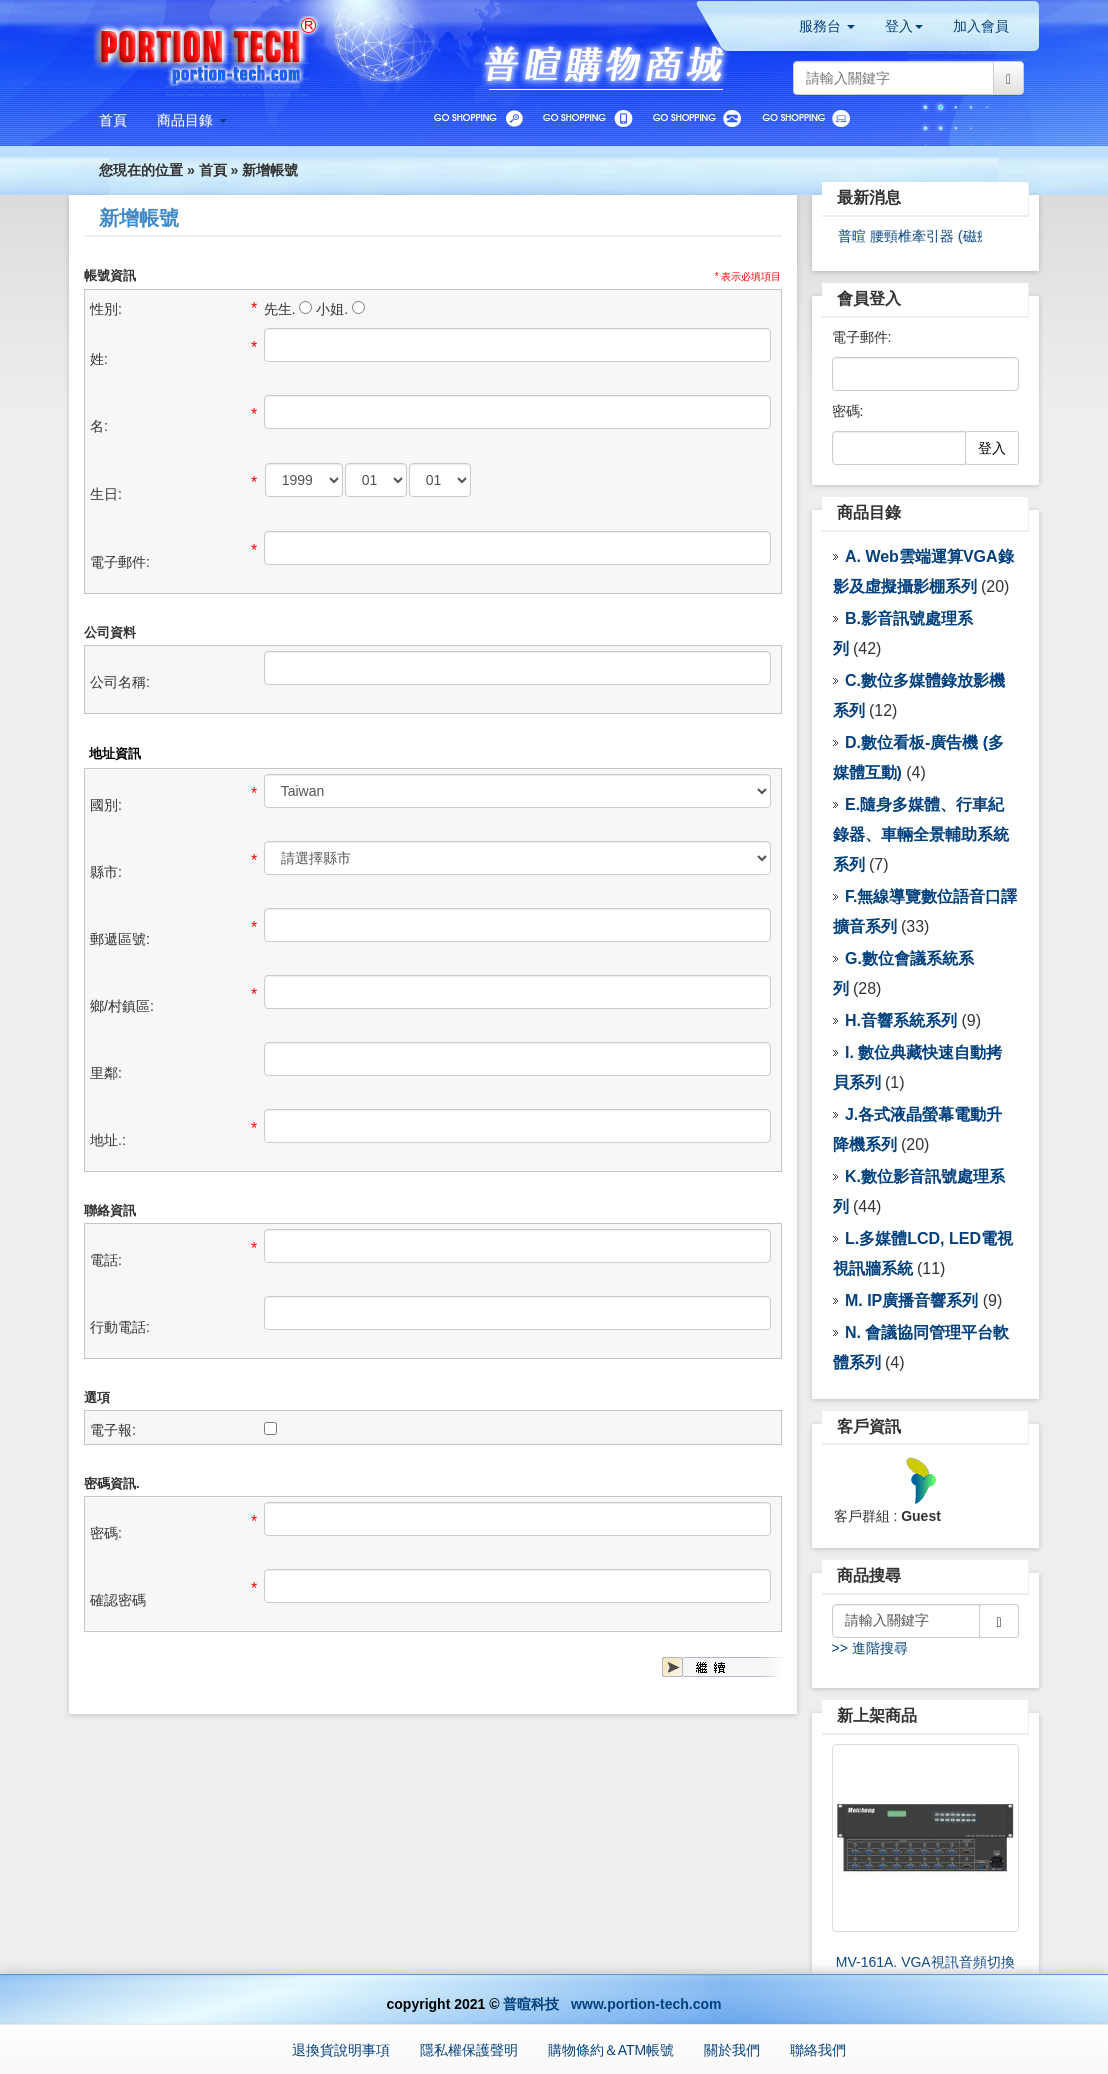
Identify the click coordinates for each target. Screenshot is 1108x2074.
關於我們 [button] (732, 2050)
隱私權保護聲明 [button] (469, 2050)
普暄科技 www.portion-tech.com (612, 2004)
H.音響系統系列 (901, 1020)
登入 (992, 448)
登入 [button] (904, 26)
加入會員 (981, 26)
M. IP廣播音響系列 (911, 1300)
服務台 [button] (827, 26)
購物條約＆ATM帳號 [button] (611, 2050)
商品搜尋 (869, 1575)
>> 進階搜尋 (870, 1648)
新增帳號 (270, 170)
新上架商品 (877, 1715)
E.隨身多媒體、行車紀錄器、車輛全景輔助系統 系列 (921, 834)
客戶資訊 (869, 1426)
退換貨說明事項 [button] (341, 2050)
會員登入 (869, 298)
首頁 (213, 170)
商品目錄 (869, 512)
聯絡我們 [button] (818, 2050)
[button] (192, 120)
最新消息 (869, 197)
